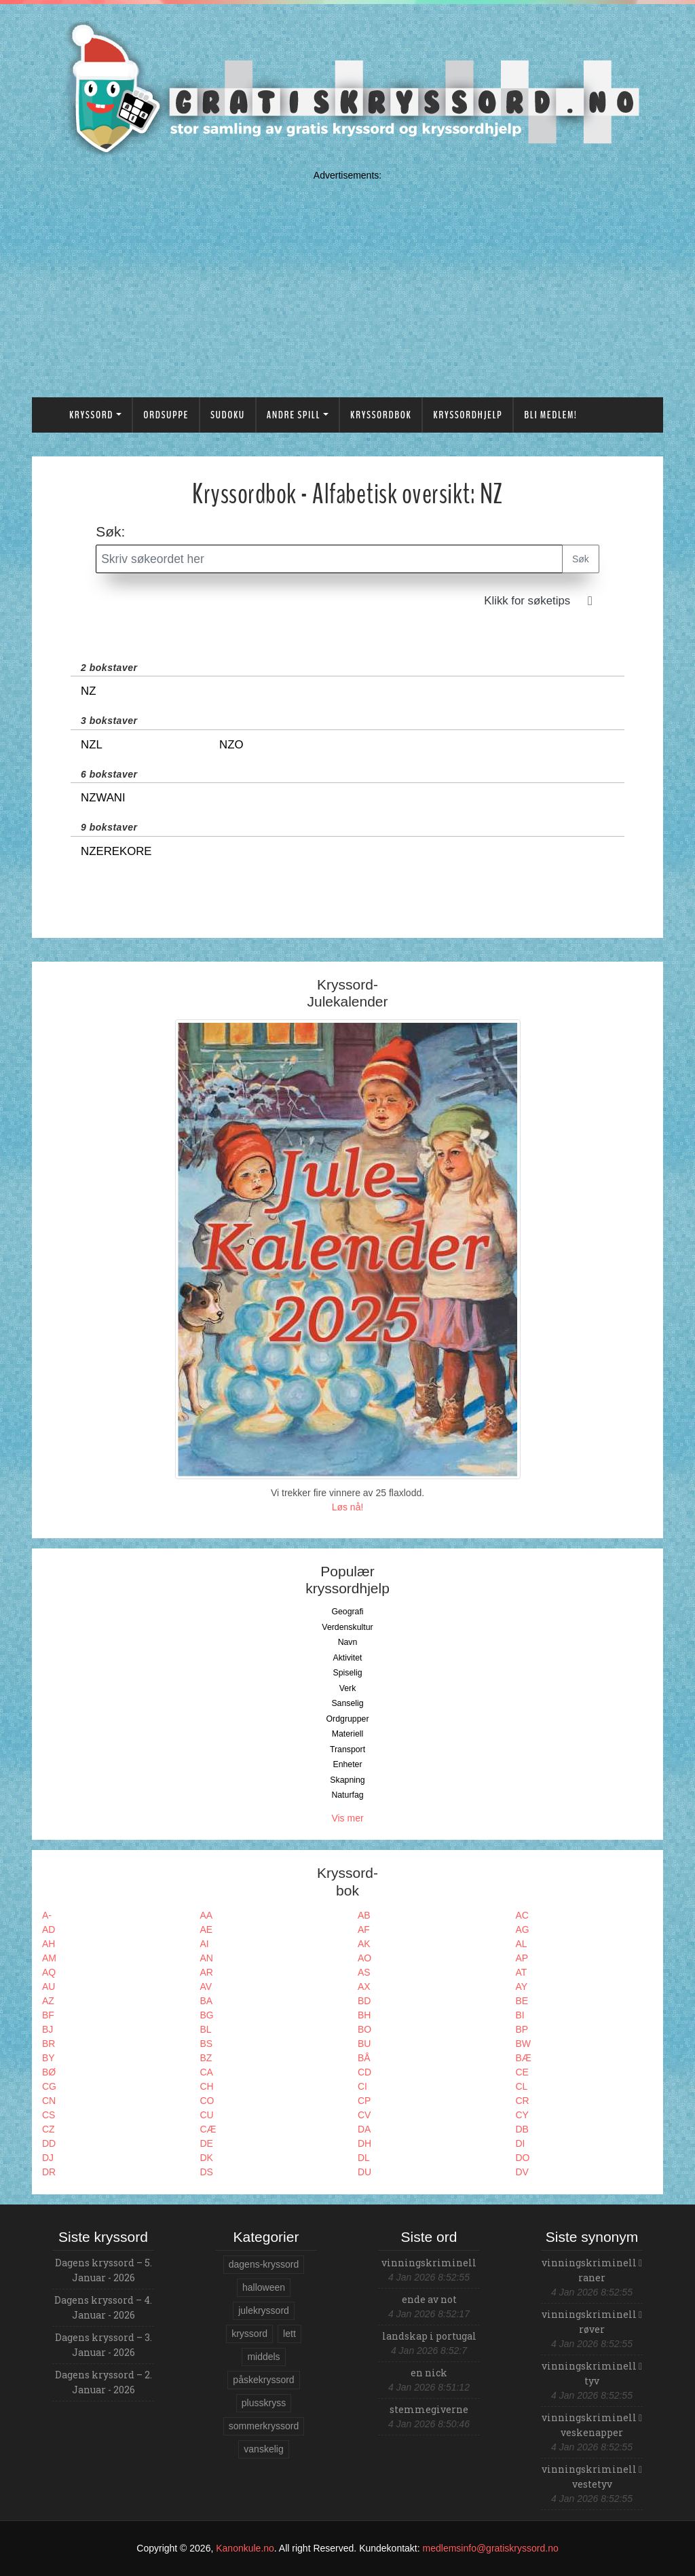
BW (523, 2043)
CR (522, 2100)
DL (364, 2157)
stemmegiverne (429, 2409)
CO (207, 2100)
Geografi (347, 1611)
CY (522, 2114)
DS (206, 2171)
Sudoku (227, 414)
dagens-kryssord (264, 2264)
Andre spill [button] (293, 414)
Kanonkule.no (245, 2548)
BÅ (364, 2057)
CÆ (208, 2129)
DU (364, 2171)
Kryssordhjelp (467, 414)
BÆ (523, 2057)
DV (522, 2171)
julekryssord (263, 2310)
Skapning (347, 1780)
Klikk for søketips (527, 600)
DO (523, 2157)
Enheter (347, 1764)
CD (364, 2072)
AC (522, 1915)
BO (364, 2029)
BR (48, 2043)
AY (522, 1986)
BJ (47, 2029)
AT (521, 1972)
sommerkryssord (264, 2425)
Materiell (348, 1734)
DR (49, 2171)
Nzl (91, 744)
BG (207, 2015)
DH (364, 2143)
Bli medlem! (550, 414)
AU (48, 1986)
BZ (206, 2057)
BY (48, 2057)
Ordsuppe (166, 414)
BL (206, 2029)
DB (522, 2129)
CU (207, 2114)
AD (48, 1929)
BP (522, 2029)
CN (49, 2100)
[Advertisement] (347, 281)
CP (364, 2100)
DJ (48, 2157)
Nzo (231, 744)
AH (48, 1943)
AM (49, 1958)
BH (364, 2015)
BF (48, 2015)
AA (206, 1915)
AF (364, 1929)
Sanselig (347, 1703)
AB (364, 1915)
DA (364, 2129)
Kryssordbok (380, 414)
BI (520, 2015)
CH (207, 2086)
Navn (348, 1642)
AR (206, 1972)
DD (49, 2143)
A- (47, 1915)
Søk (580, 559)
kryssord (249, 2333)
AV (206, 1986)
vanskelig (263, 2449)
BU (364, 2043)
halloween (263, 2287)
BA (206, 2000)
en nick (429, 2372)
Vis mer (347, 1818)
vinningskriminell (428, 2262)
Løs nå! (348, 1507)
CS (48, 2114)
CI (362, 2086)
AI (204, 1943)
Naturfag (347, 1795)
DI (520, 2143)
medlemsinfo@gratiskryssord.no (491, 2548)
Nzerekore (116, 851)
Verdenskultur (347, 1627)
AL (521, 1943)
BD (364, 2000)
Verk (347, 1688)
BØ (49, 2072)
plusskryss (264, 2402)
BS (206, 2043)
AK (364, 1943)
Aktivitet (347, 1658)
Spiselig (347, 1672)
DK (206, 2157)
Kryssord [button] (91, 414)
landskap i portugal (429, 2335)
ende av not (429, 2299)
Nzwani (103, 797)
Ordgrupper (347, 1719)
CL (522, 2086)
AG (522, 1929)
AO (364, 1958)
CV (364, 2114)
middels (263, 2356)
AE (206, 1929)
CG (49, 2086)
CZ (48, 2129)
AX (364, 1986)
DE (206, 2143)
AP (522, 1958)
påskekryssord (263, 2379)
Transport (347, 1749)
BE (522, 2000)
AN (206, 1958)
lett (289, 2333)
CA (206, 2072)
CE (522, 2072)
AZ (48, 2000)
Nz (88, 691)
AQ (49, 1972)
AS (364, 1972)
